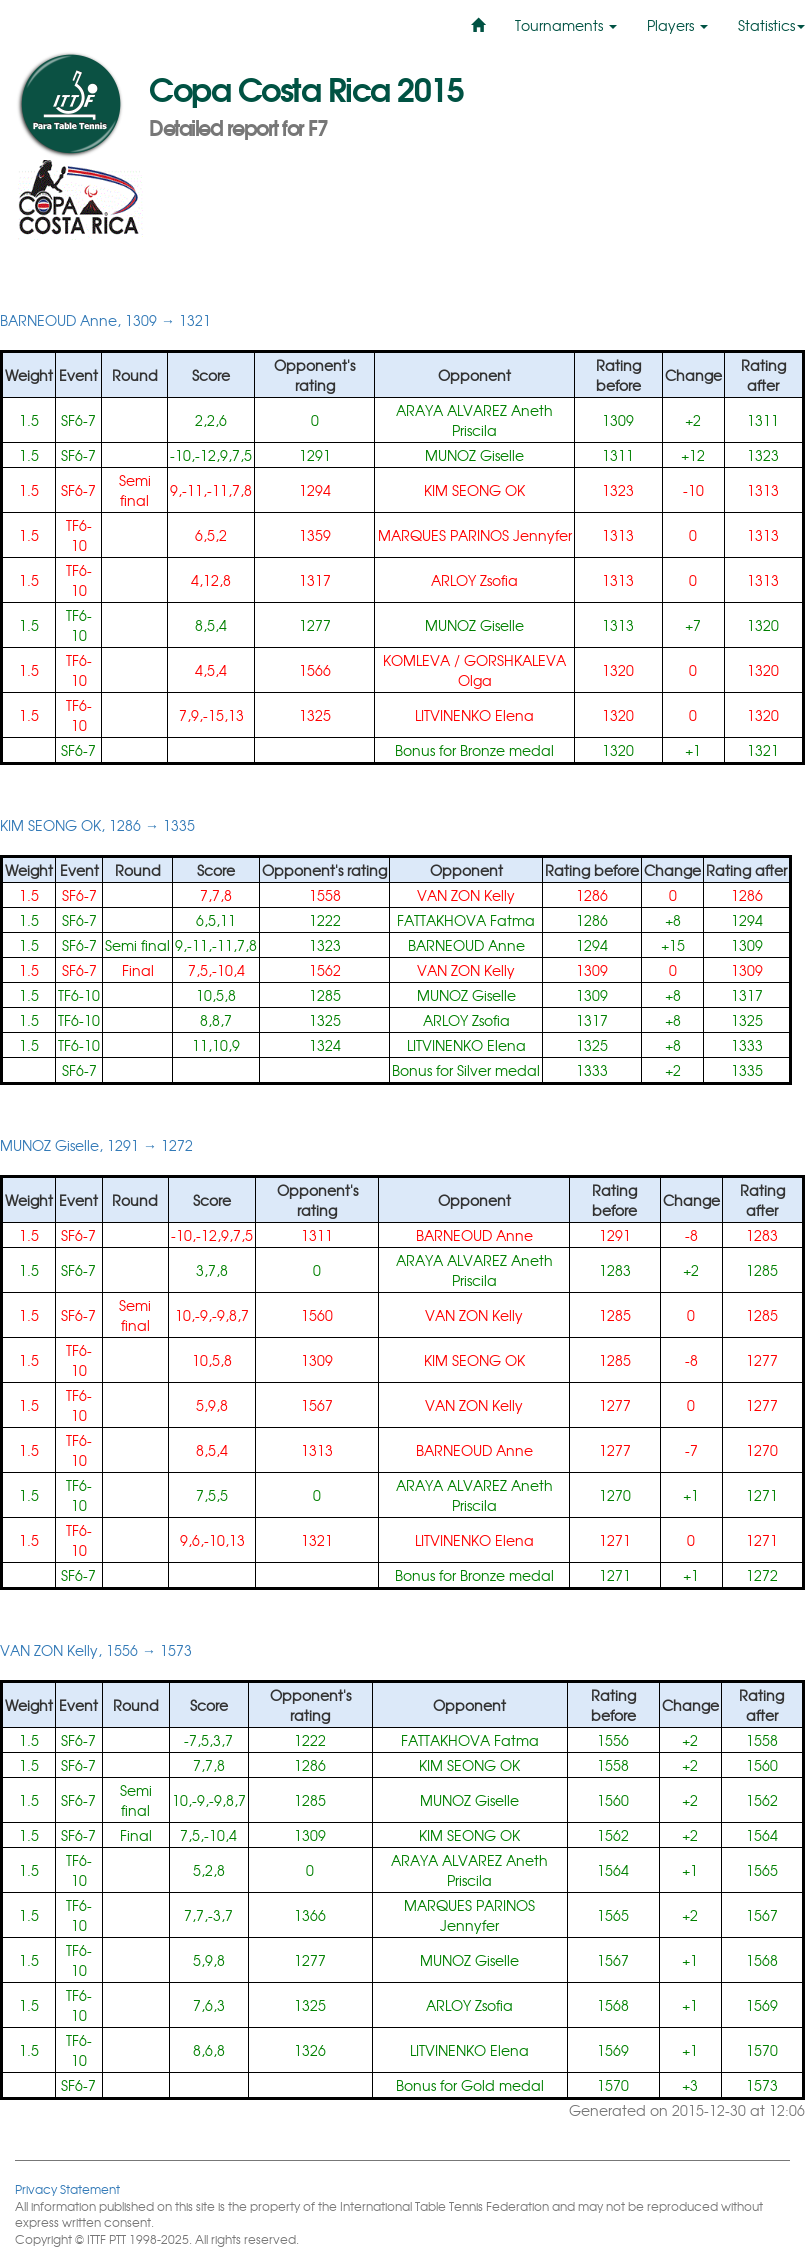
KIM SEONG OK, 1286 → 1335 (97, 825)
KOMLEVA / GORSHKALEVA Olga (474, 670)
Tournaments (566, 25)
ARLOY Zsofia (474, 580)
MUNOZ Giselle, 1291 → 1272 (96, 1145)
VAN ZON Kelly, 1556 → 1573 (96, 1650)
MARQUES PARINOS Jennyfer (475, 535)
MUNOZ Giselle (474, 455)
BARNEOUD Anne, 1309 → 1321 (105, 320)
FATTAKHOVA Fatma (466, 920)
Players (677, 25)
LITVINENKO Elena (474, 715)
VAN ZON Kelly (466, 895)
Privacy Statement (67, 2188)
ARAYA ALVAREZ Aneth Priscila (474, 420)
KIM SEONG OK (474, 490)
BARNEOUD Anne (466, 945)
